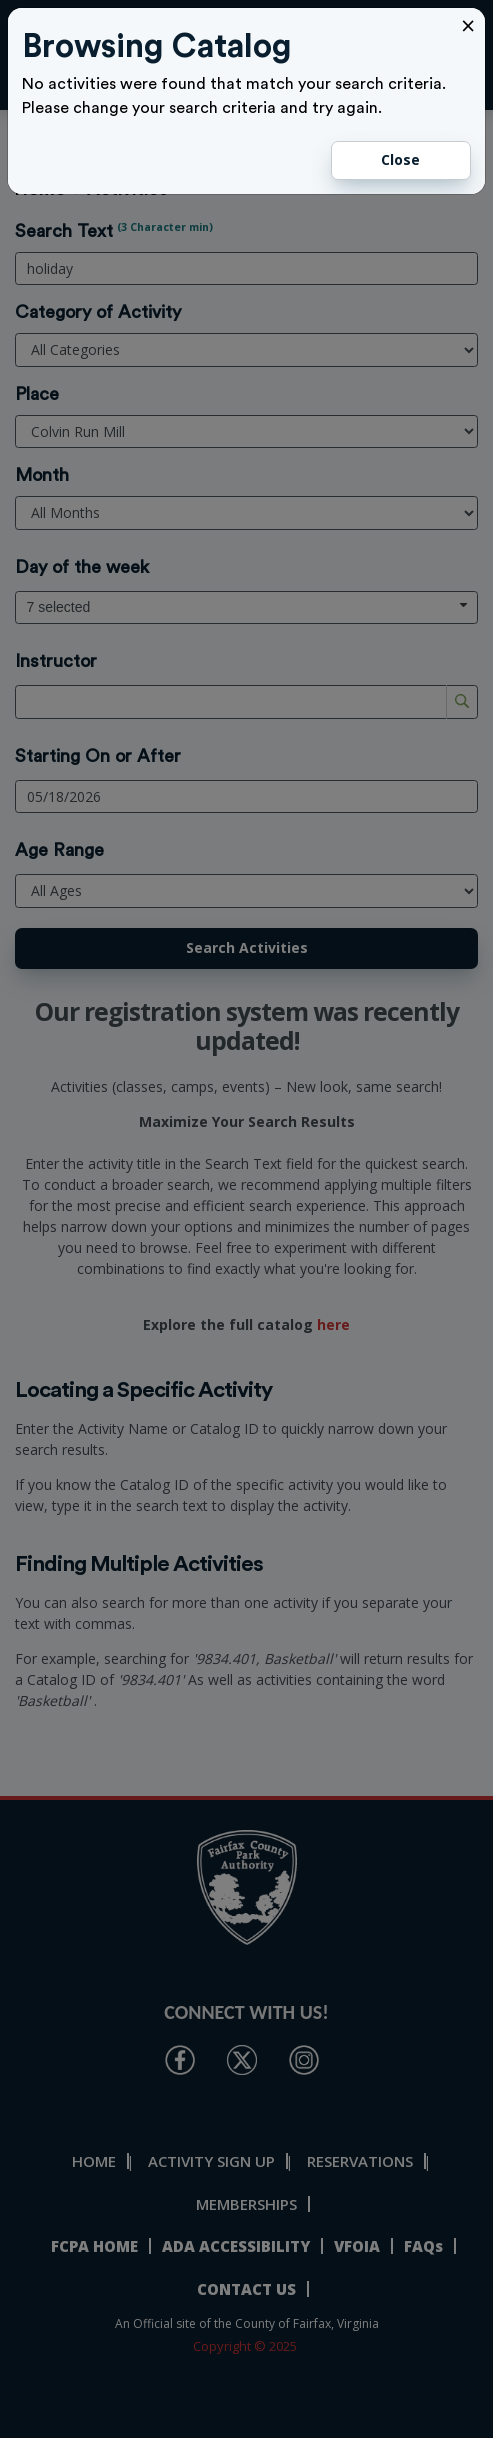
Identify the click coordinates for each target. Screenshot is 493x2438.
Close (400, 159)
